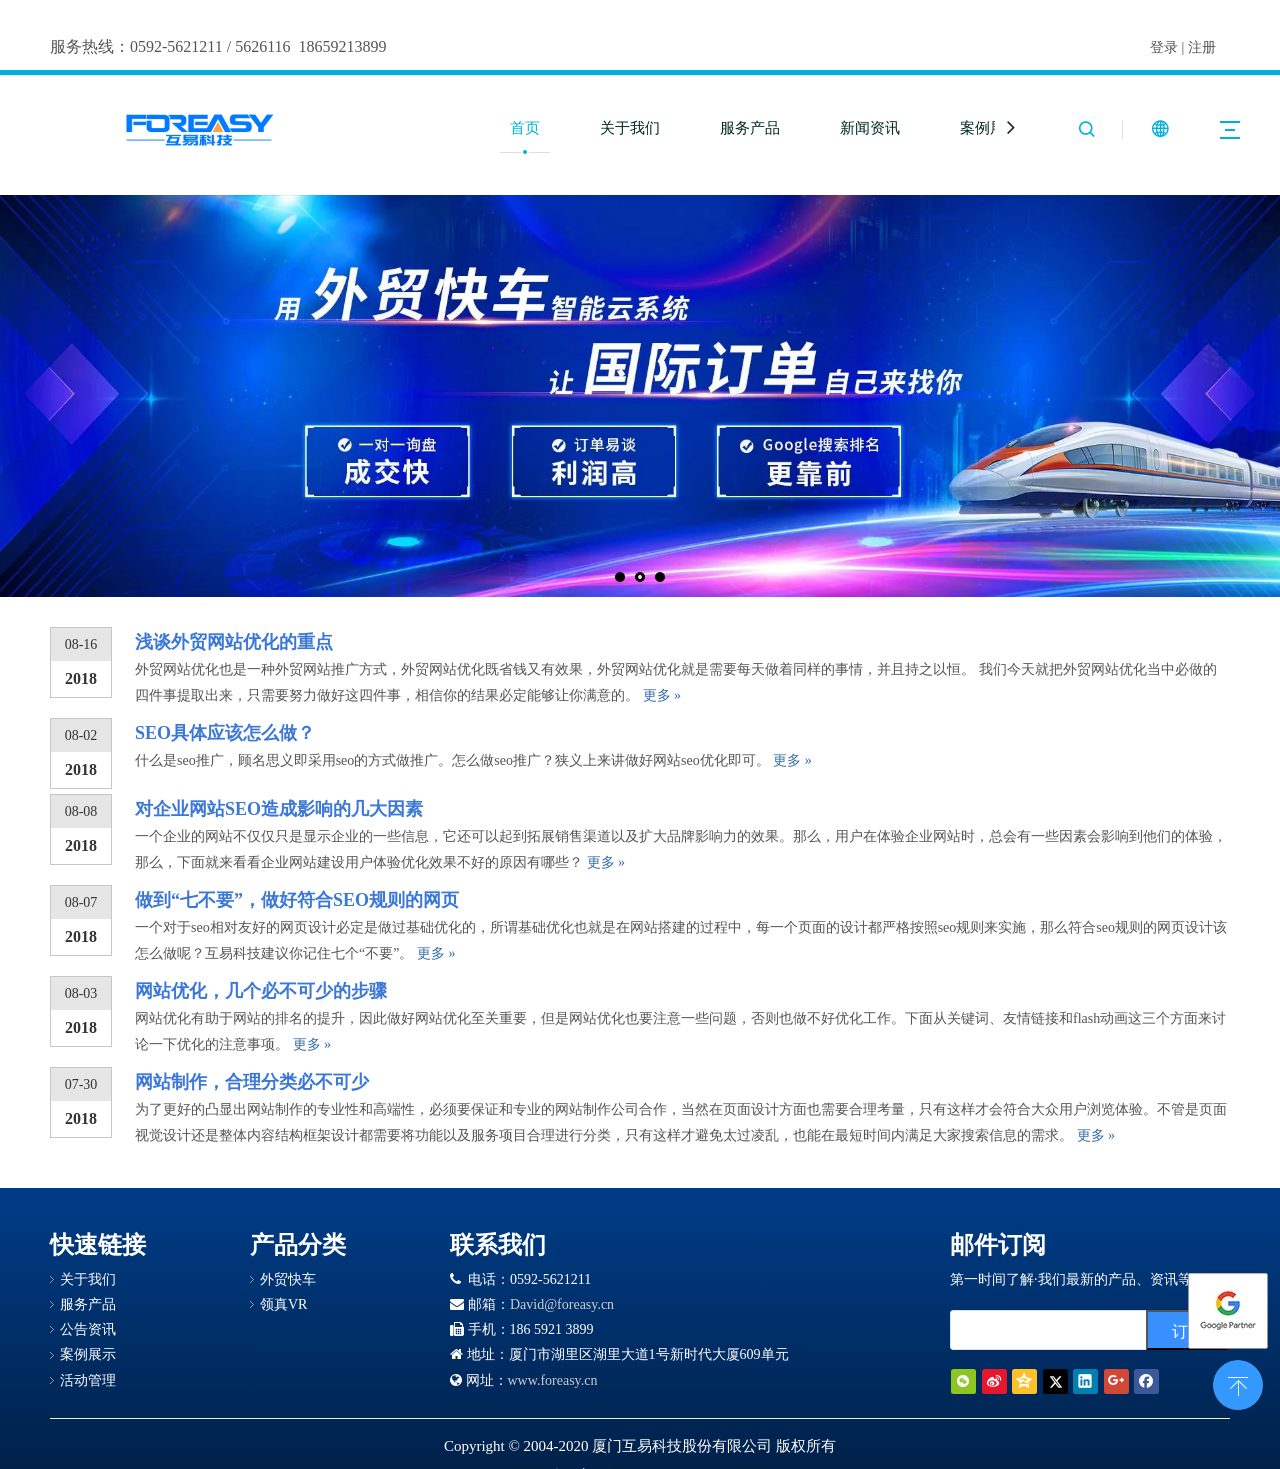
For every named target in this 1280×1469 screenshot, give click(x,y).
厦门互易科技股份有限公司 (682, 1446)
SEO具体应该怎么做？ (225, 733)
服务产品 (750, 128)
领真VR (283, 1304)
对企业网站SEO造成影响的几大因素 (279, 809)
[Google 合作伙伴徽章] (322, 1331)
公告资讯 (88, 1329)
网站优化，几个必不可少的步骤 (261, 991)
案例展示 (990, 128)
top (1238, 1383)
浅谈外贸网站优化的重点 (234, 642)
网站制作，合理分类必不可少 (252, 1082)
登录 (1164, 47)
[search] (1071, 1330)
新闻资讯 (870, 128)
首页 (525, 128)
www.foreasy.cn (553, 1380)
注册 (1202, 47)
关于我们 (630, 128)
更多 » (662, 695)
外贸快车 (288, 1279)
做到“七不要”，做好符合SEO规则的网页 (297, 900)
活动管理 (88, 1380)
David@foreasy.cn (562, 1304)
